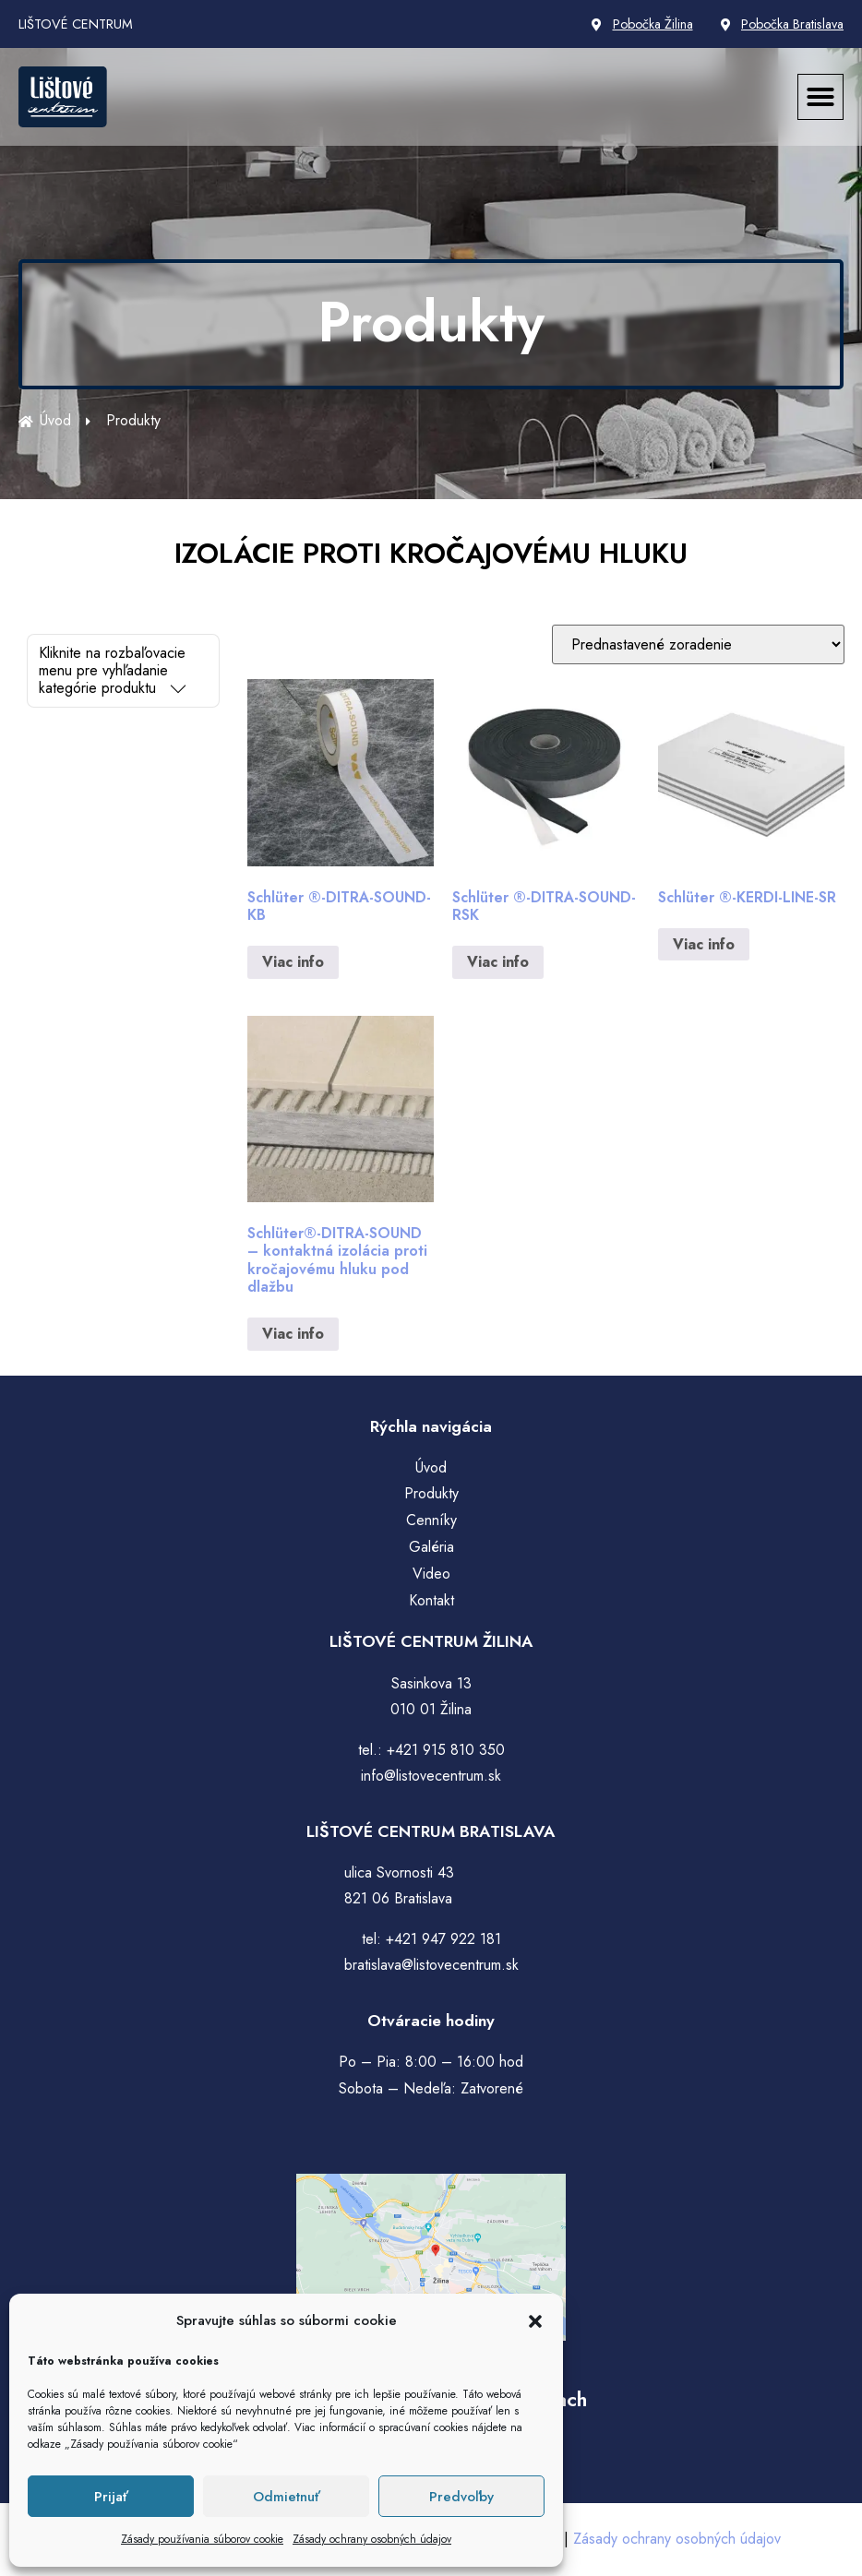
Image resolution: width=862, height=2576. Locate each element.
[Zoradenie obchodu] (698, 644)
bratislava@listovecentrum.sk (431, 1964)
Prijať (111, 2497)
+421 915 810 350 (446, 1749)
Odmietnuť (286, 2497)
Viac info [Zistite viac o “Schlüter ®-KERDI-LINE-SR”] (704, 944)
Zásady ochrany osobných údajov (372, 2539)
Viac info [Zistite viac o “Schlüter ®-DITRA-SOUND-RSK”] (498, 961)
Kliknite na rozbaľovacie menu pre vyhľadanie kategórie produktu (112, 670)
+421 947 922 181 (443, 1939)
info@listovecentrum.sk (431, 1775)
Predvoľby (461, 2497)
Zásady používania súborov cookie (202, 2539)
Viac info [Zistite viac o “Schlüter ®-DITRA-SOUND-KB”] (293, 961)
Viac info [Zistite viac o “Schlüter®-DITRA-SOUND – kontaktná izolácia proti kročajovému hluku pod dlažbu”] (293, 1333)
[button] (535, 2321)
